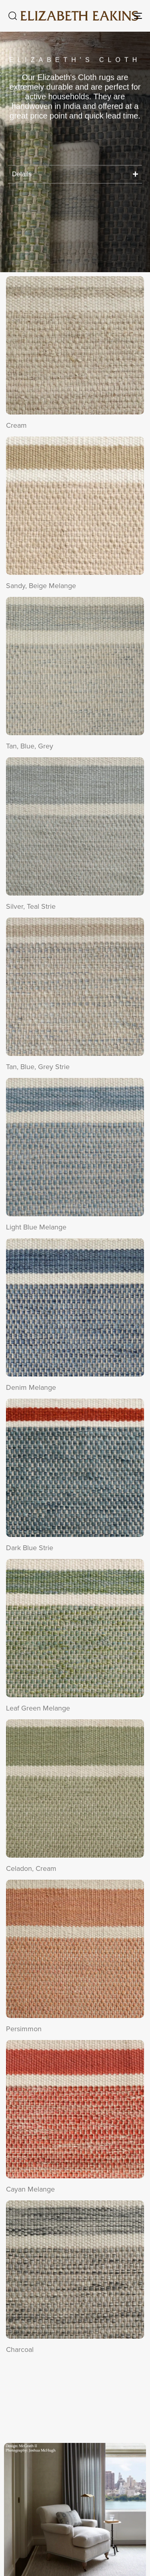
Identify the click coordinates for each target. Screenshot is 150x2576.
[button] (12, 15)
